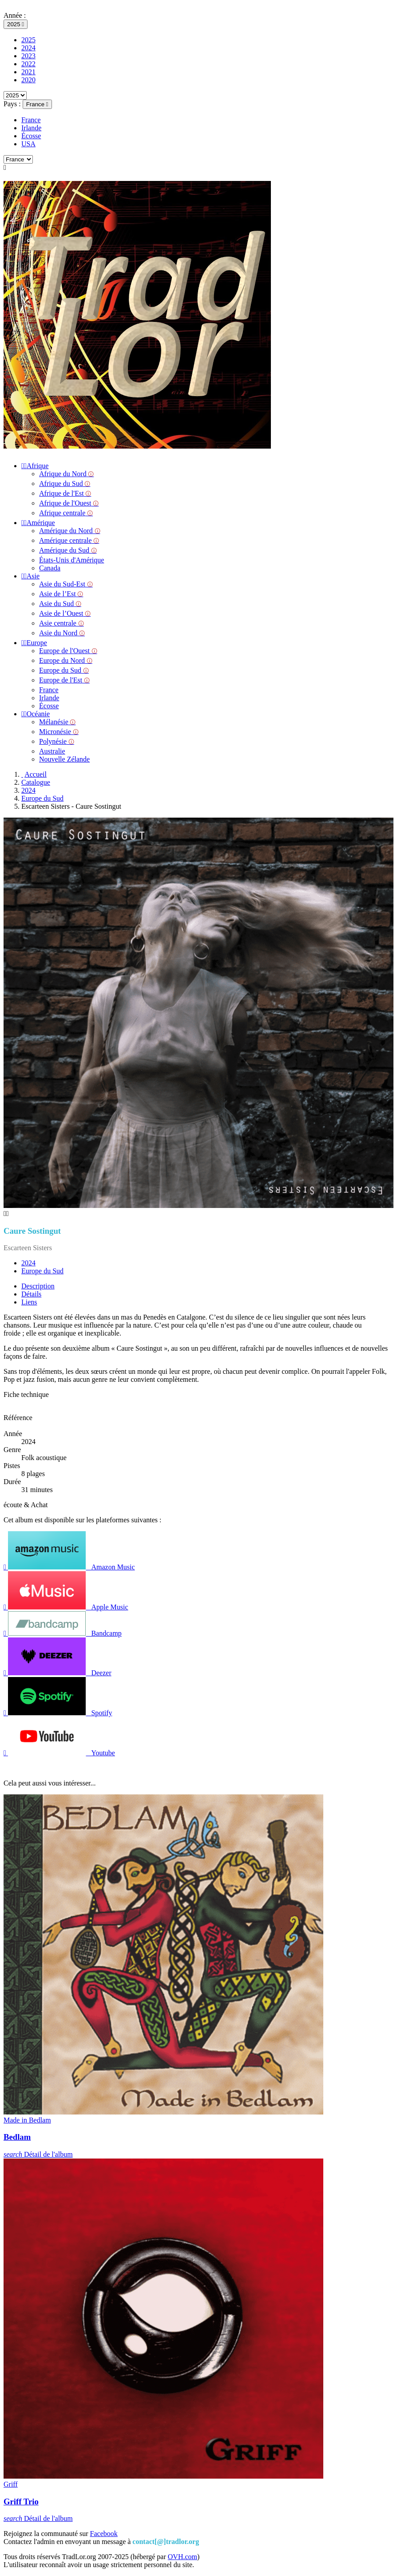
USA (28, 144)
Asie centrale (61, 623)
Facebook (104, 2533)
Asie (30, 576)
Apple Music (66, 1607)
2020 (28, 80)
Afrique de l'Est (65, 493)
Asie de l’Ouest (65, 613)
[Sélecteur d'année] (16, 24)
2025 (28, 40)
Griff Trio (21, 2501)
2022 (28, 64)
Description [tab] (38, 1286)
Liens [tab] (29, 1302)
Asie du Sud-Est (66, 584)
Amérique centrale (69, 540)
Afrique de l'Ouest (69, 503)
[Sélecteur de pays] (37, 104)
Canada (49, 568)
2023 (28, 56)
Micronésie (59, 731)
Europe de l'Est (64, 680)
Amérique (38, 522)
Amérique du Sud (68, 550)
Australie (52, 751)
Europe (34, 642)
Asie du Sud (60, 603)
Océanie (35, 714)
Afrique (34, 465)
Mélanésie (57, 722)
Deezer (57, 1673)
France (31, 120)
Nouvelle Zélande (64, 759)
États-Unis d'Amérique (71, 560)
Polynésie (56, 741)
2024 (28, 48)
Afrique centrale (66, 513)
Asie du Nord (62, 633)
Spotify (58, 1713)
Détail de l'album (38, 2154)
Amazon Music (69, 1567)
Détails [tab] (31, 1294)
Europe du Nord (65, 660)
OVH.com (182, 2556)
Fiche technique (26, 1394)
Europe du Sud (64, 670)
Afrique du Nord (66, 473)
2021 (28, 72)
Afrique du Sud (64, 483)
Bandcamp (63, 1633)
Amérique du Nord (69, 530)
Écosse (31, 136)
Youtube (59, 1753)
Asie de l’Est (61, 594)
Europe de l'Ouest (68, 650)
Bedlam (17, 2137)
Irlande (31, 128)
